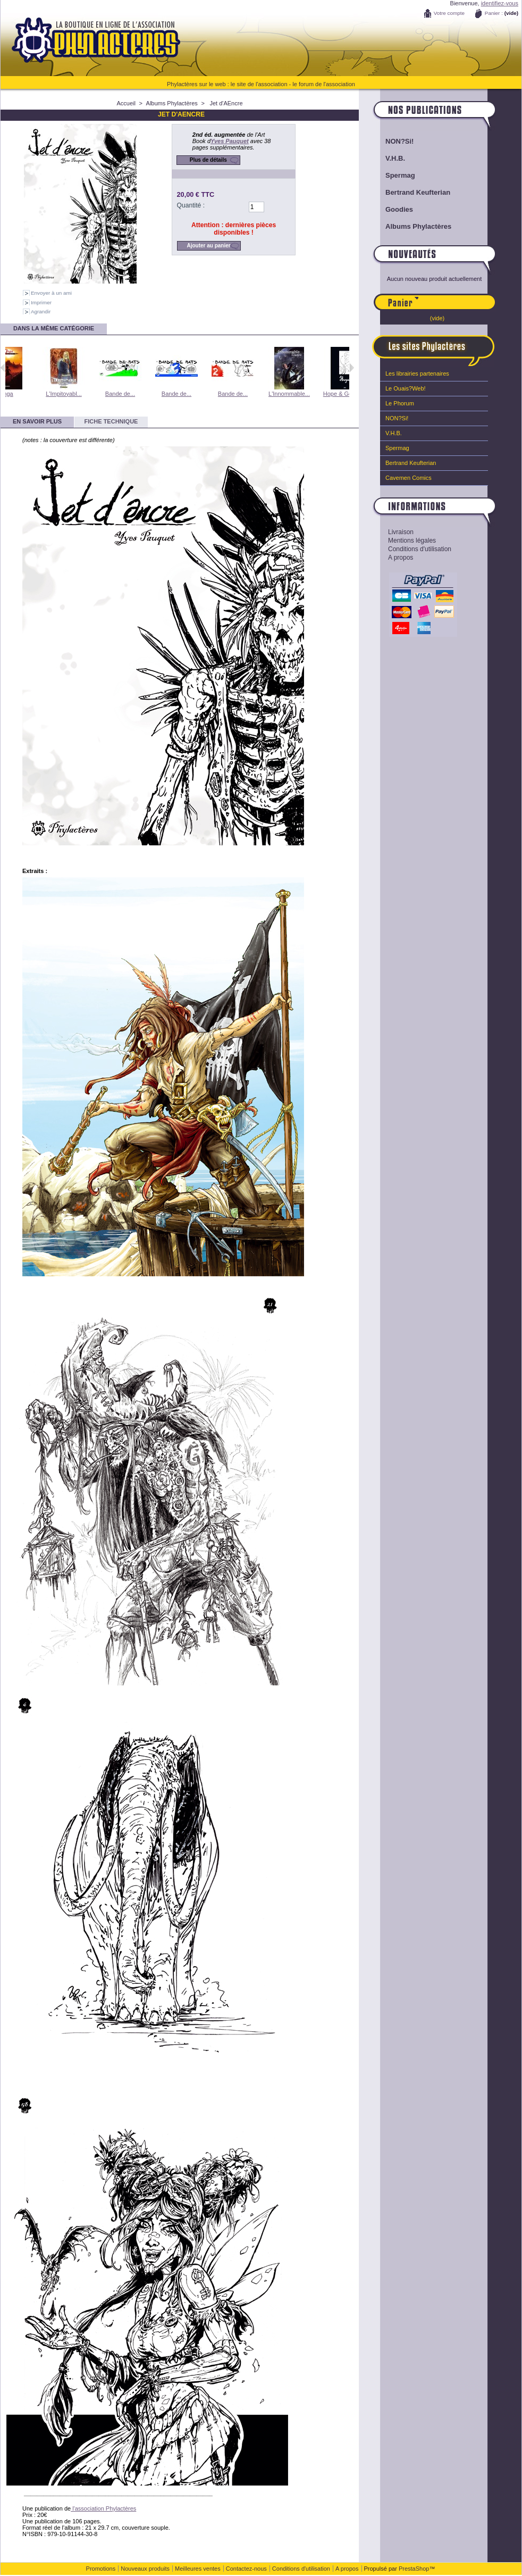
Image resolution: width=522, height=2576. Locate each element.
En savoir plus (37, 421)
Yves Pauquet (230, 141)
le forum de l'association (323, 84)
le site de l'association (259, 84)
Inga (32, 393)
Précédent (3, 367)
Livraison (401, 532)
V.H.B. (395, 158)
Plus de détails (208, 160)
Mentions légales (412, 540)
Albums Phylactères (172, 103)
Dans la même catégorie (53, 328)
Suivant (351, 367)
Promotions (101, 2568)
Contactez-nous (246, 2568)
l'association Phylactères (103, 2508)
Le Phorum (399, 403)
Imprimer (41, 302)
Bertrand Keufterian (417, 192)
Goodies (399, 209)
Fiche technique (111, 421)
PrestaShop (414, 2568)
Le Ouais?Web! (405, 388)
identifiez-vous (499, 3)
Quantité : (191, 205)
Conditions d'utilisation (419, 549)
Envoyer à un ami (51, 293)
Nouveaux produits (145, 2568)
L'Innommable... (314, 393)
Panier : (494, 13)
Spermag (400, 175)
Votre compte (449, 13)
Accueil (125, 103)
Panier (457, 297)
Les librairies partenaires (417, 373)
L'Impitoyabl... (89, 393)
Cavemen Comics (408, 478)
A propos (400, 557)
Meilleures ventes (198, 2568)
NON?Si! (399, 141)
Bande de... (145, 393)
